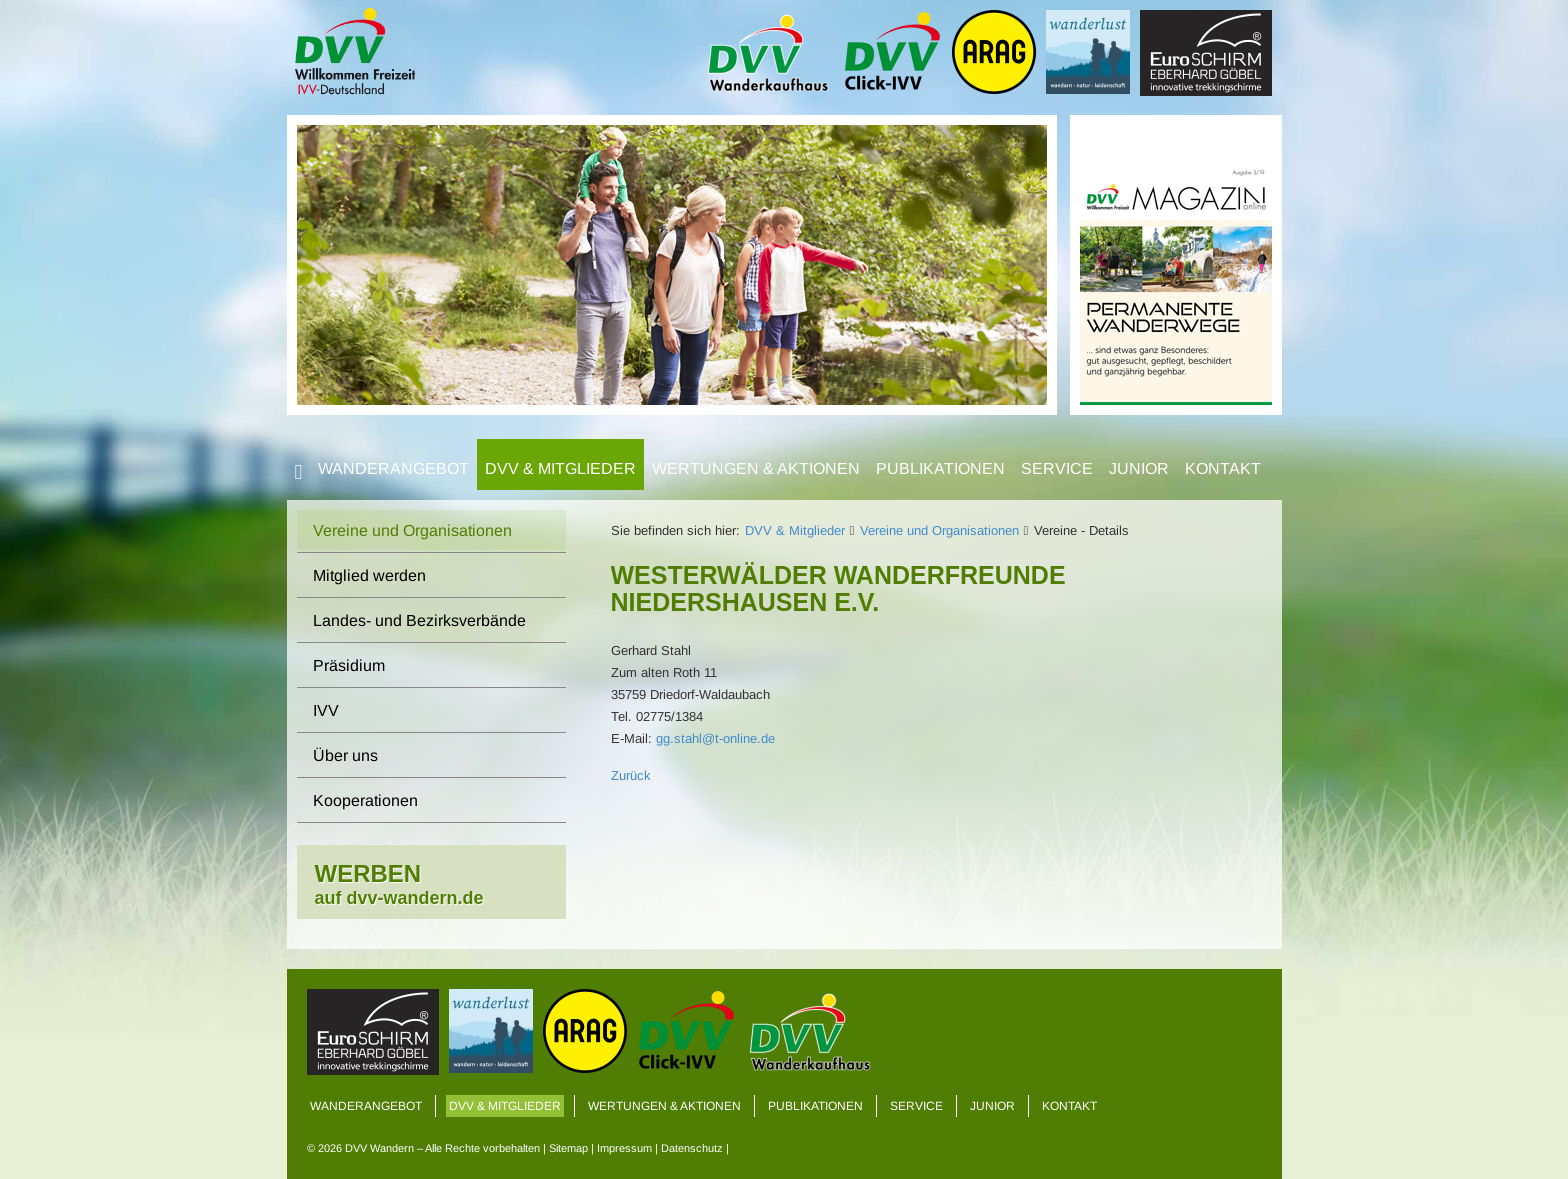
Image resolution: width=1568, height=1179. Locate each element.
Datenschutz (692, 1148)
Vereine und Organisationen (939, 530)
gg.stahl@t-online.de (715, 738)
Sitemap (568, 1148)
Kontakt (1223, 468)
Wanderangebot (393, 468)
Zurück (631, 775)
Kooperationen (365, 800)
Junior (1139, 468)
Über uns (345, 755)
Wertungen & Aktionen (756, 468)
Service (1057, 468)
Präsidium (349, 665)
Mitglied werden (369, 575)
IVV (326, 710)
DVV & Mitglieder (560, 468)
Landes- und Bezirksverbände (419, 620)
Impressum (624, 1148)
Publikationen (940, 468)
